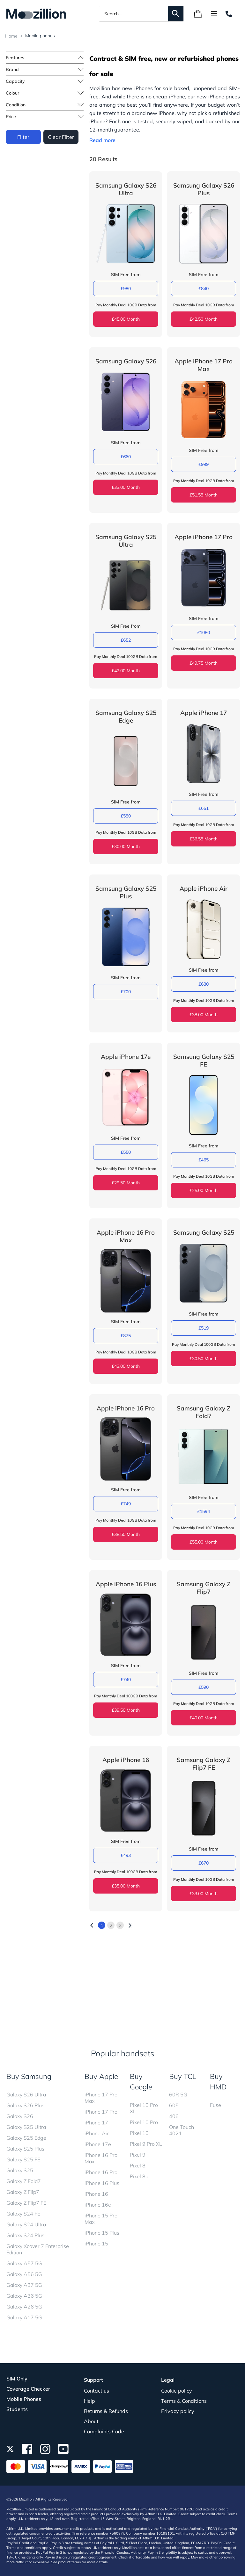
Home (11, 36)
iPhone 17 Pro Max (101, 2097)
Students (17, 2409)
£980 (125, 288)
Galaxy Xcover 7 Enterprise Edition (37, 2249)
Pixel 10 (139, 2133)
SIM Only (16, 2378)
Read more (101, 140)
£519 (203, 1328)
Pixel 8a (139, 2176)
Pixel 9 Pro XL (146, 2144)
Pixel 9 (137, 2154)
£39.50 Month (125, 1710)
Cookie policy (176, 2390)
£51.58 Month (203, 495)
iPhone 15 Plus (102, 2233)
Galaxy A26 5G (24, 2306)
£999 (203, 464)
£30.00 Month (125, 846)
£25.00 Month (203, 1190)
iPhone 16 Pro (101, 2172)
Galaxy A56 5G (24, 2274)
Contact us (96, 2390)
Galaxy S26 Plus (25, 2105)
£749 (125, 1504)
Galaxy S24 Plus (25, 2235)
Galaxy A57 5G (24, 2263)
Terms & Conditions (184, 2400)
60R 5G (178, 2094)
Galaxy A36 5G (24, 2296)
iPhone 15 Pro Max (101, 2218)
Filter (23, 136)
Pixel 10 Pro (144, 2122)
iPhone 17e (98, 2144)
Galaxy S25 (19, 2170)
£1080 (203, 632)
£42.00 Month (125, 671)
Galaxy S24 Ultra (26, 2224)
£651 (203, 808)
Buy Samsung (28, 2076)
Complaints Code (104, 2431)
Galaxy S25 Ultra (26, 2127)
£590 (203, 1687)
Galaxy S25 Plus (25, 2148)
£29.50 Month (125, 1183)
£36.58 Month (203, 839)
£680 (203, 984)
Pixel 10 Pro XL (144, 2108)
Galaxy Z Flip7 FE (26, 2203)
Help (89, 2400)
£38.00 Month (203, 1014)
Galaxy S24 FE (23, 2213)
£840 (203, 288)
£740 (125, 1679)
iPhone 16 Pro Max (101, 2158)
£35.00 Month (125, 1886)
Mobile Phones (23, 2398)
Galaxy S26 (19, 2116)
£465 (203, 1160)
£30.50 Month (203, 1358)
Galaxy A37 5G (24, 2285)
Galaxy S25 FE (23, 2159)
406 (174, 2116)
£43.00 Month (125, 1366)
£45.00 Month (125, 319)
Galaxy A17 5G (24, 2317)
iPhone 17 (96, 2122)
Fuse (215, 2105)
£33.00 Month (125, 487)
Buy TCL (182, 2076)
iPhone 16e (98, 2204)
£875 (125, 1335)
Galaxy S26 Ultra (26, 2094)
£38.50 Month (125, 1534)
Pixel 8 (137, 2165)
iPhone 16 (96, 2194)
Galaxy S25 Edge (26, 2138)
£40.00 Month (203, 1718)
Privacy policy (177, 2411)
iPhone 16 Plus (102, 2183)
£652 (125, 640)
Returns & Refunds (106, 2411)
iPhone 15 (96, 2243)
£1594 (203, 1511)
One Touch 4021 (181, 2130)
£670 (203, 1863)
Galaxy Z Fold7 (23, 2181)
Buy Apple (101, 2076)
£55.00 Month (203, 1542)
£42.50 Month (203, 319)
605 (174, 2105)
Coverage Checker (28, 2388)
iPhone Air (97, 2133)
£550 (125, 1152)
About (91, 2421)
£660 (125, 457)
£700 (125, 992)
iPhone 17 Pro (101, 2112)
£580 (125, 816)
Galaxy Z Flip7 (22, 2192)
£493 (125, 1855)
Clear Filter (60, 136)
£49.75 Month (203, 663)
